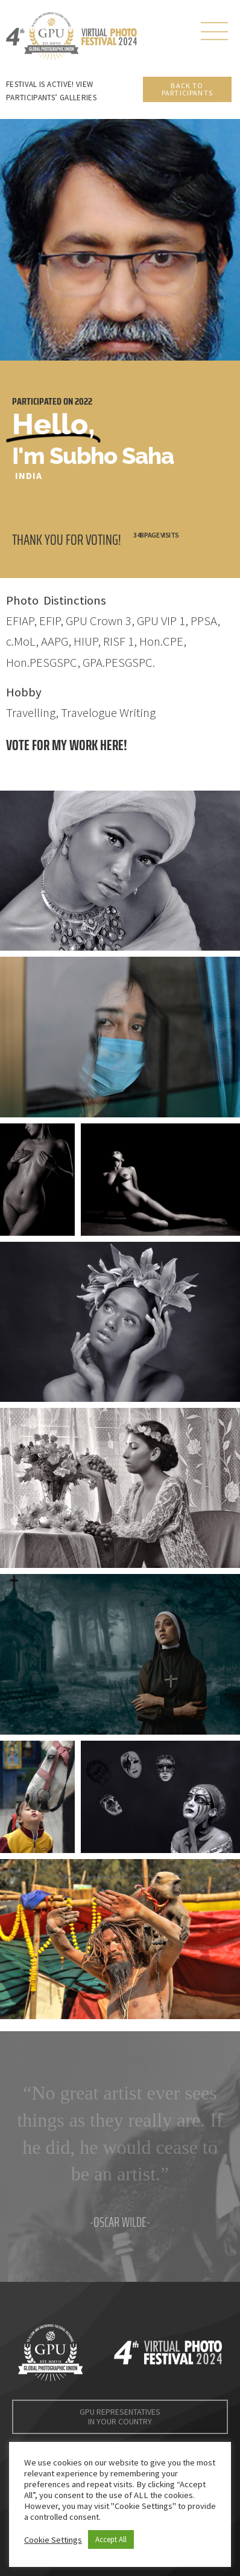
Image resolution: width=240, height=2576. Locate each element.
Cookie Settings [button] (53, 2539)
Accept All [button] (111, 2539)
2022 (83, 401)
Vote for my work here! (66, 745)
